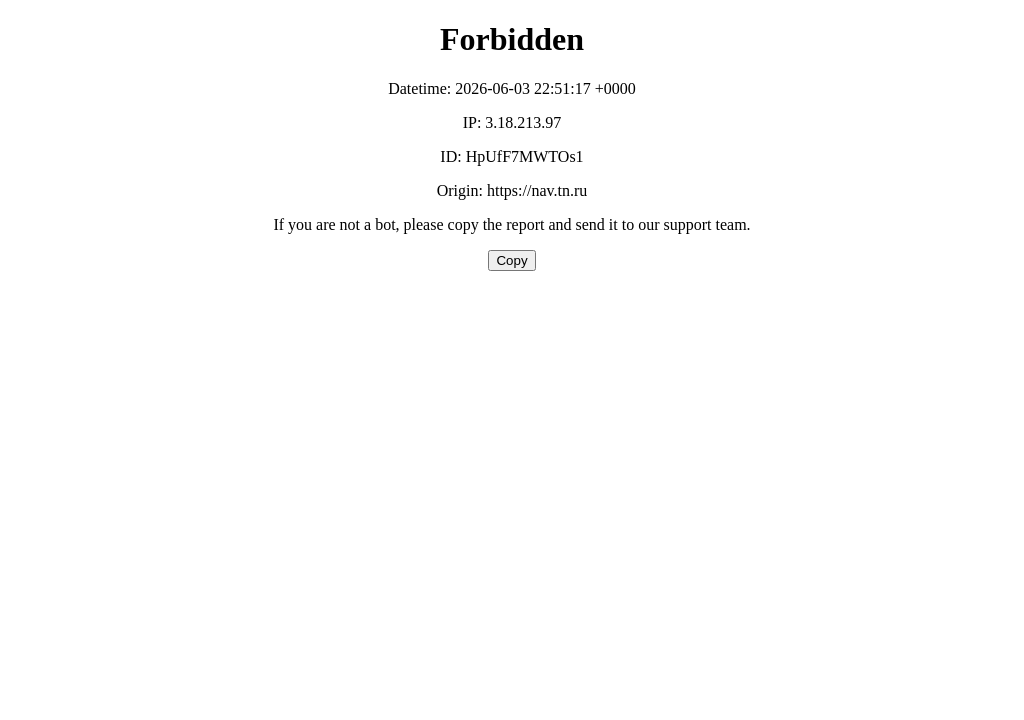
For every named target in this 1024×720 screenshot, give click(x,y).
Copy (511, 260)
